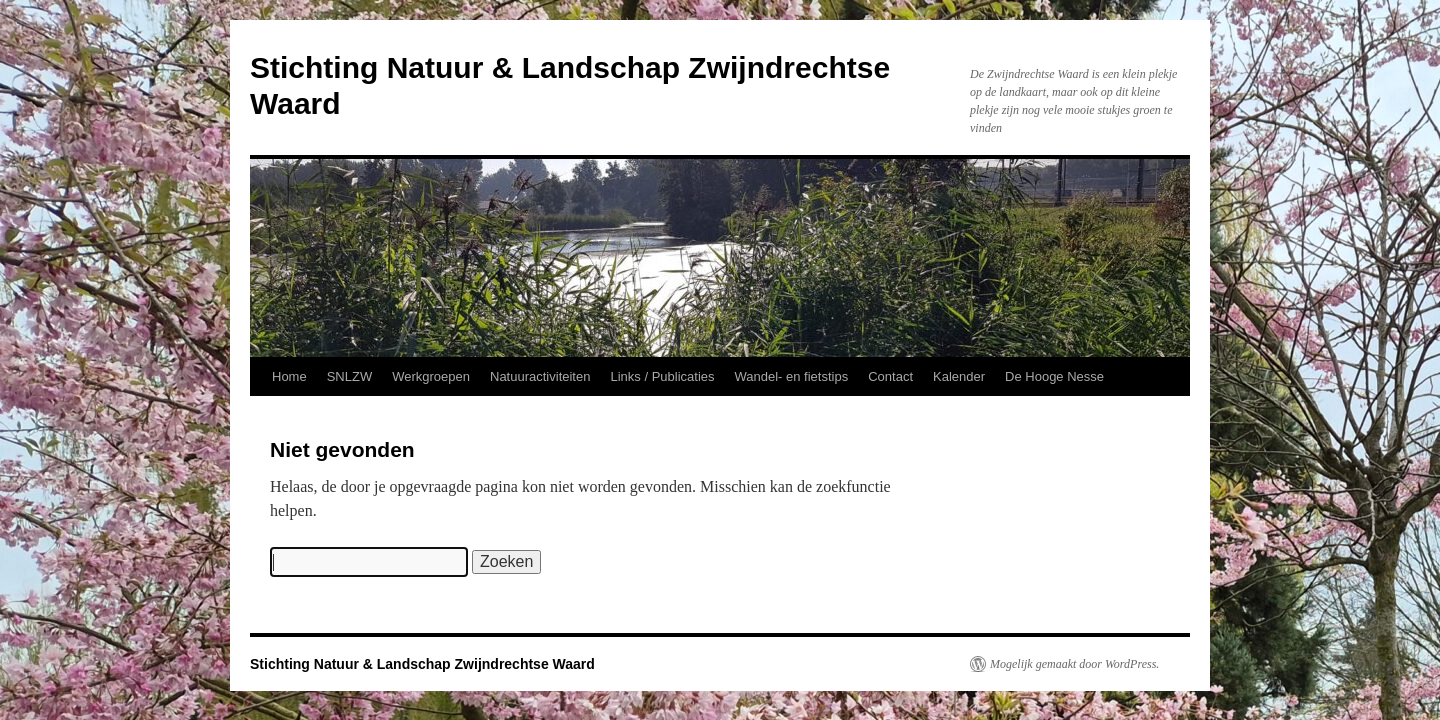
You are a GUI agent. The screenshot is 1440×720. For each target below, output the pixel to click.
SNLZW (350, 376)
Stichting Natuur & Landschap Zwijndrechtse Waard (422, 664)
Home (289, 376)
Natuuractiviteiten (540, 376)
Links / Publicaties (662, 376)
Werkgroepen (431, 376)
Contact (890, 376)
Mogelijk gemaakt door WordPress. (1074, 664)
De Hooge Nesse (1054, 376)
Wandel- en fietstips (792, 376)
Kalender (959, 376)
